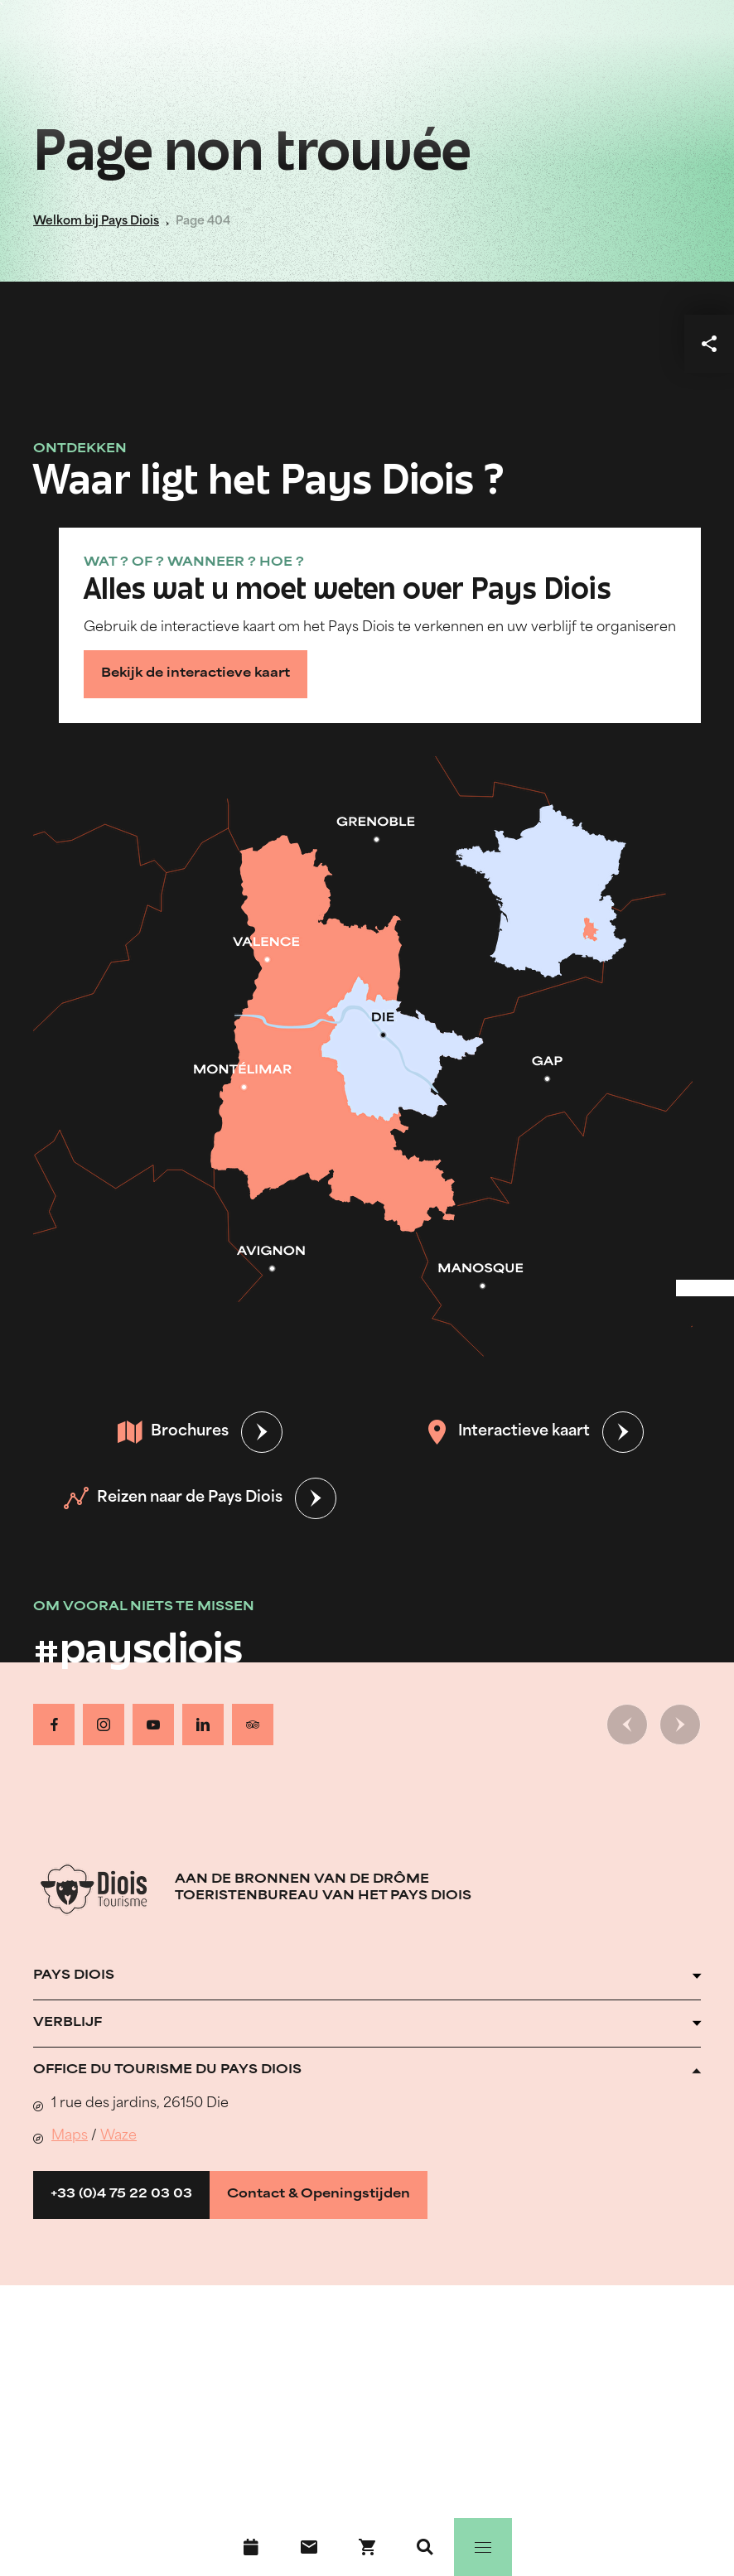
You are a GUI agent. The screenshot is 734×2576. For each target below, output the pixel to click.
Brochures (173, 1432)
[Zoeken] (425, 2547)
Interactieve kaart (507, 1432)
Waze (118, 2136)
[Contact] (309, 2547)
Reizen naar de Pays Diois (173, 1498)
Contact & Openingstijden (318, 2194)
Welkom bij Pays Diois (96, 221)
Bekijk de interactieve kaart (195, 674)
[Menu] (483, 2547)
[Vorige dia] (627, 1724)
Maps (69, 2136)
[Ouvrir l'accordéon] (367, 1976)
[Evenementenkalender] (251, 2547)
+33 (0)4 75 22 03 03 (121, 2194)
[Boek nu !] (367, 2547)
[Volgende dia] (680, 1724)
